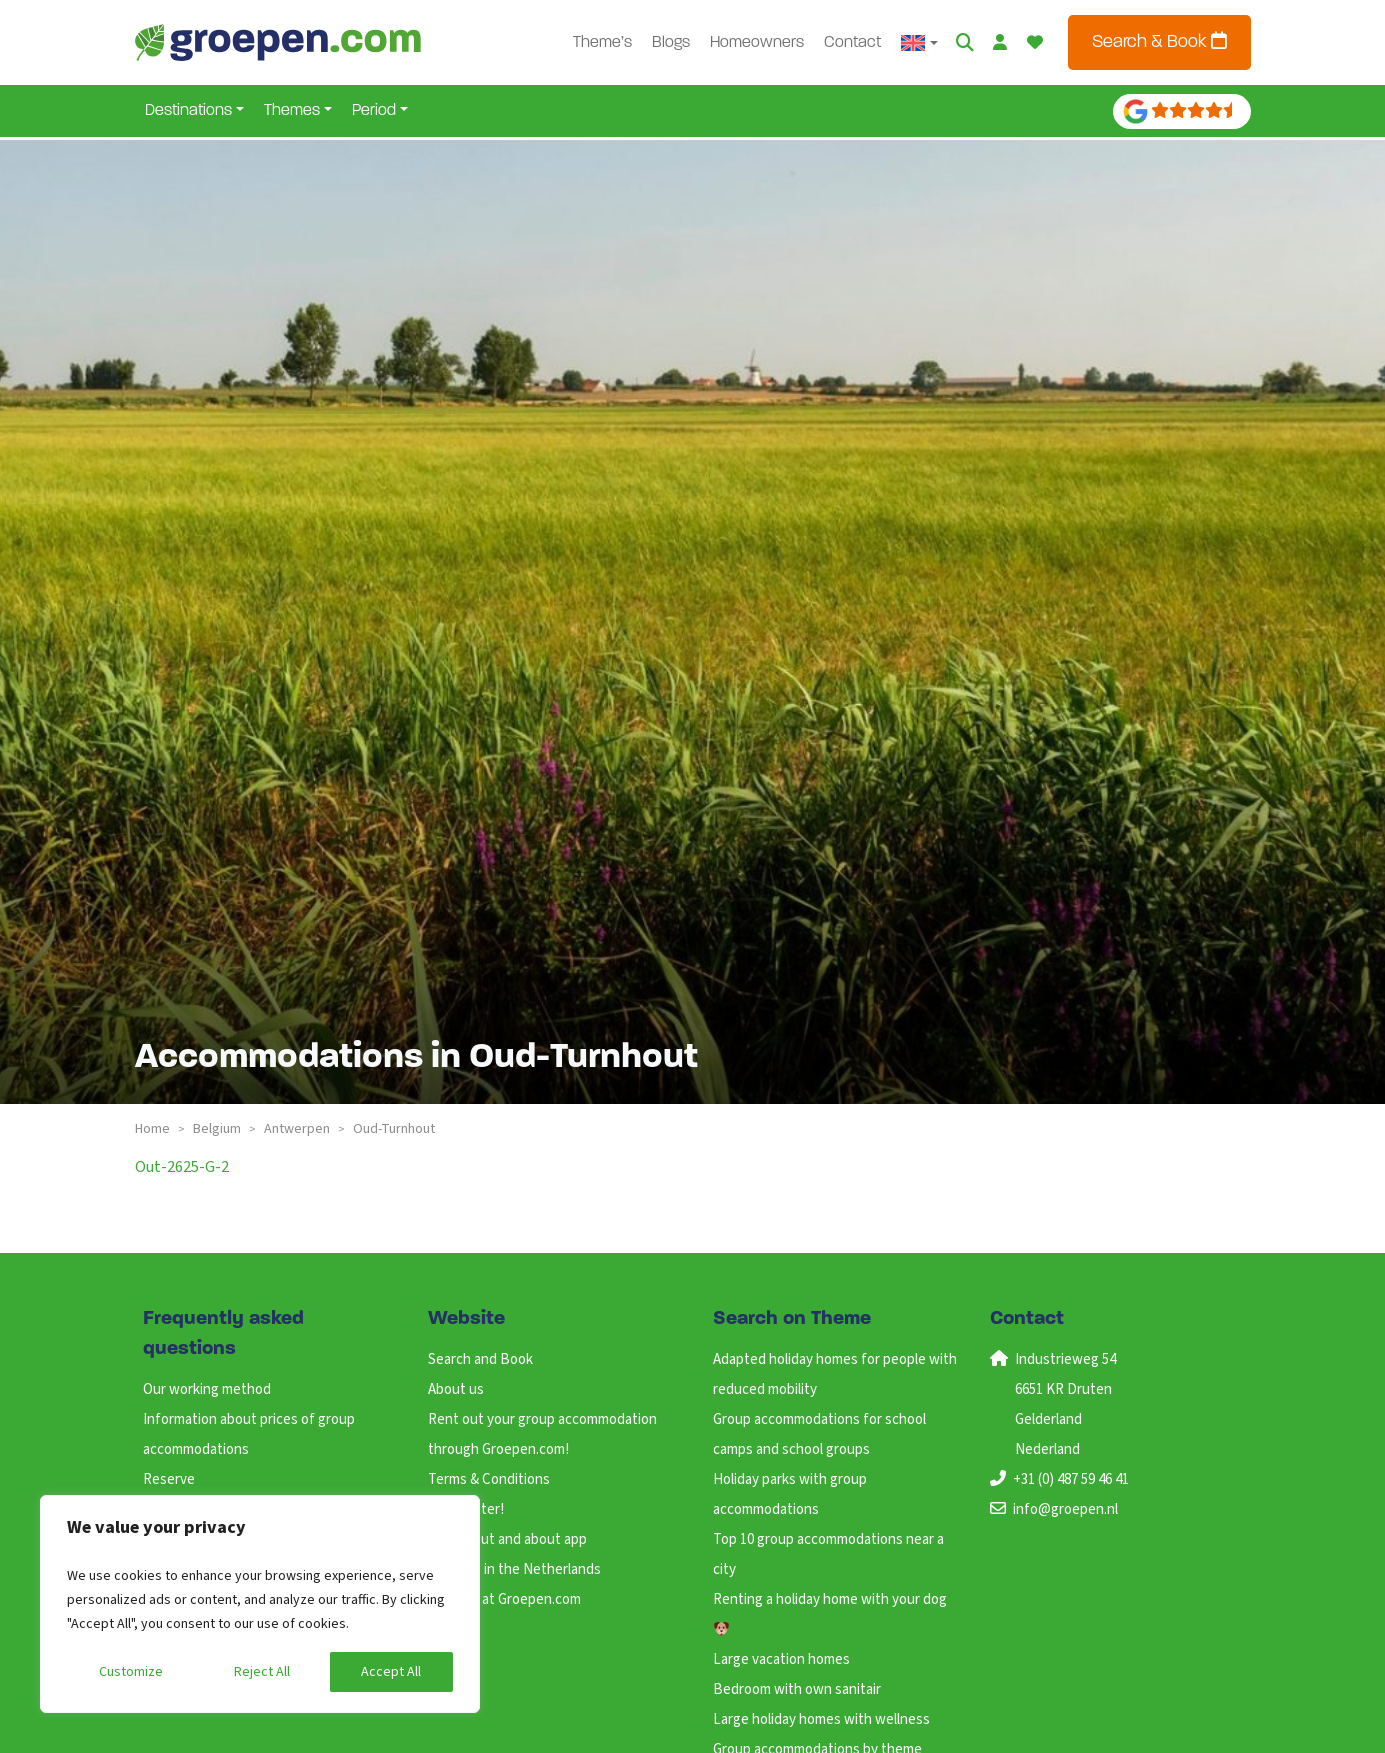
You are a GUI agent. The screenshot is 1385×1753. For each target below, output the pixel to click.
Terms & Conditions (489, 1479)
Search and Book (480, 1359)
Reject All (262, 1672)
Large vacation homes (781, 1659)
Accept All (391, 1672)
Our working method (207, 1389)
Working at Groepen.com (504, 1599)
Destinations (188, 111)
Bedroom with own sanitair (797, 1689)
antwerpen (297, 1129)
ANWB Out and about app (507, 1539)
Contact (852, 43)
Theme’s (602, 43)
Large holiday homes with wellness (821, 1719)
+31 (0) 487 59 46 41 (1071, 1479)
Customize (131, 1672)
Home (152, 1129)
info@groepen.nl (1065, 1509)
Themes (292, 111)
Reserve (169, 1479)
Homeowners (757, 43)
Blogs (671, 43)
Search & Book (1159, 41)
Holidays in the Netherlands (514, 1569)
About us (456, 1389)
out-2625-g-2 (182, 1167)
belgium (217, 1129)
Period (374, 111)
